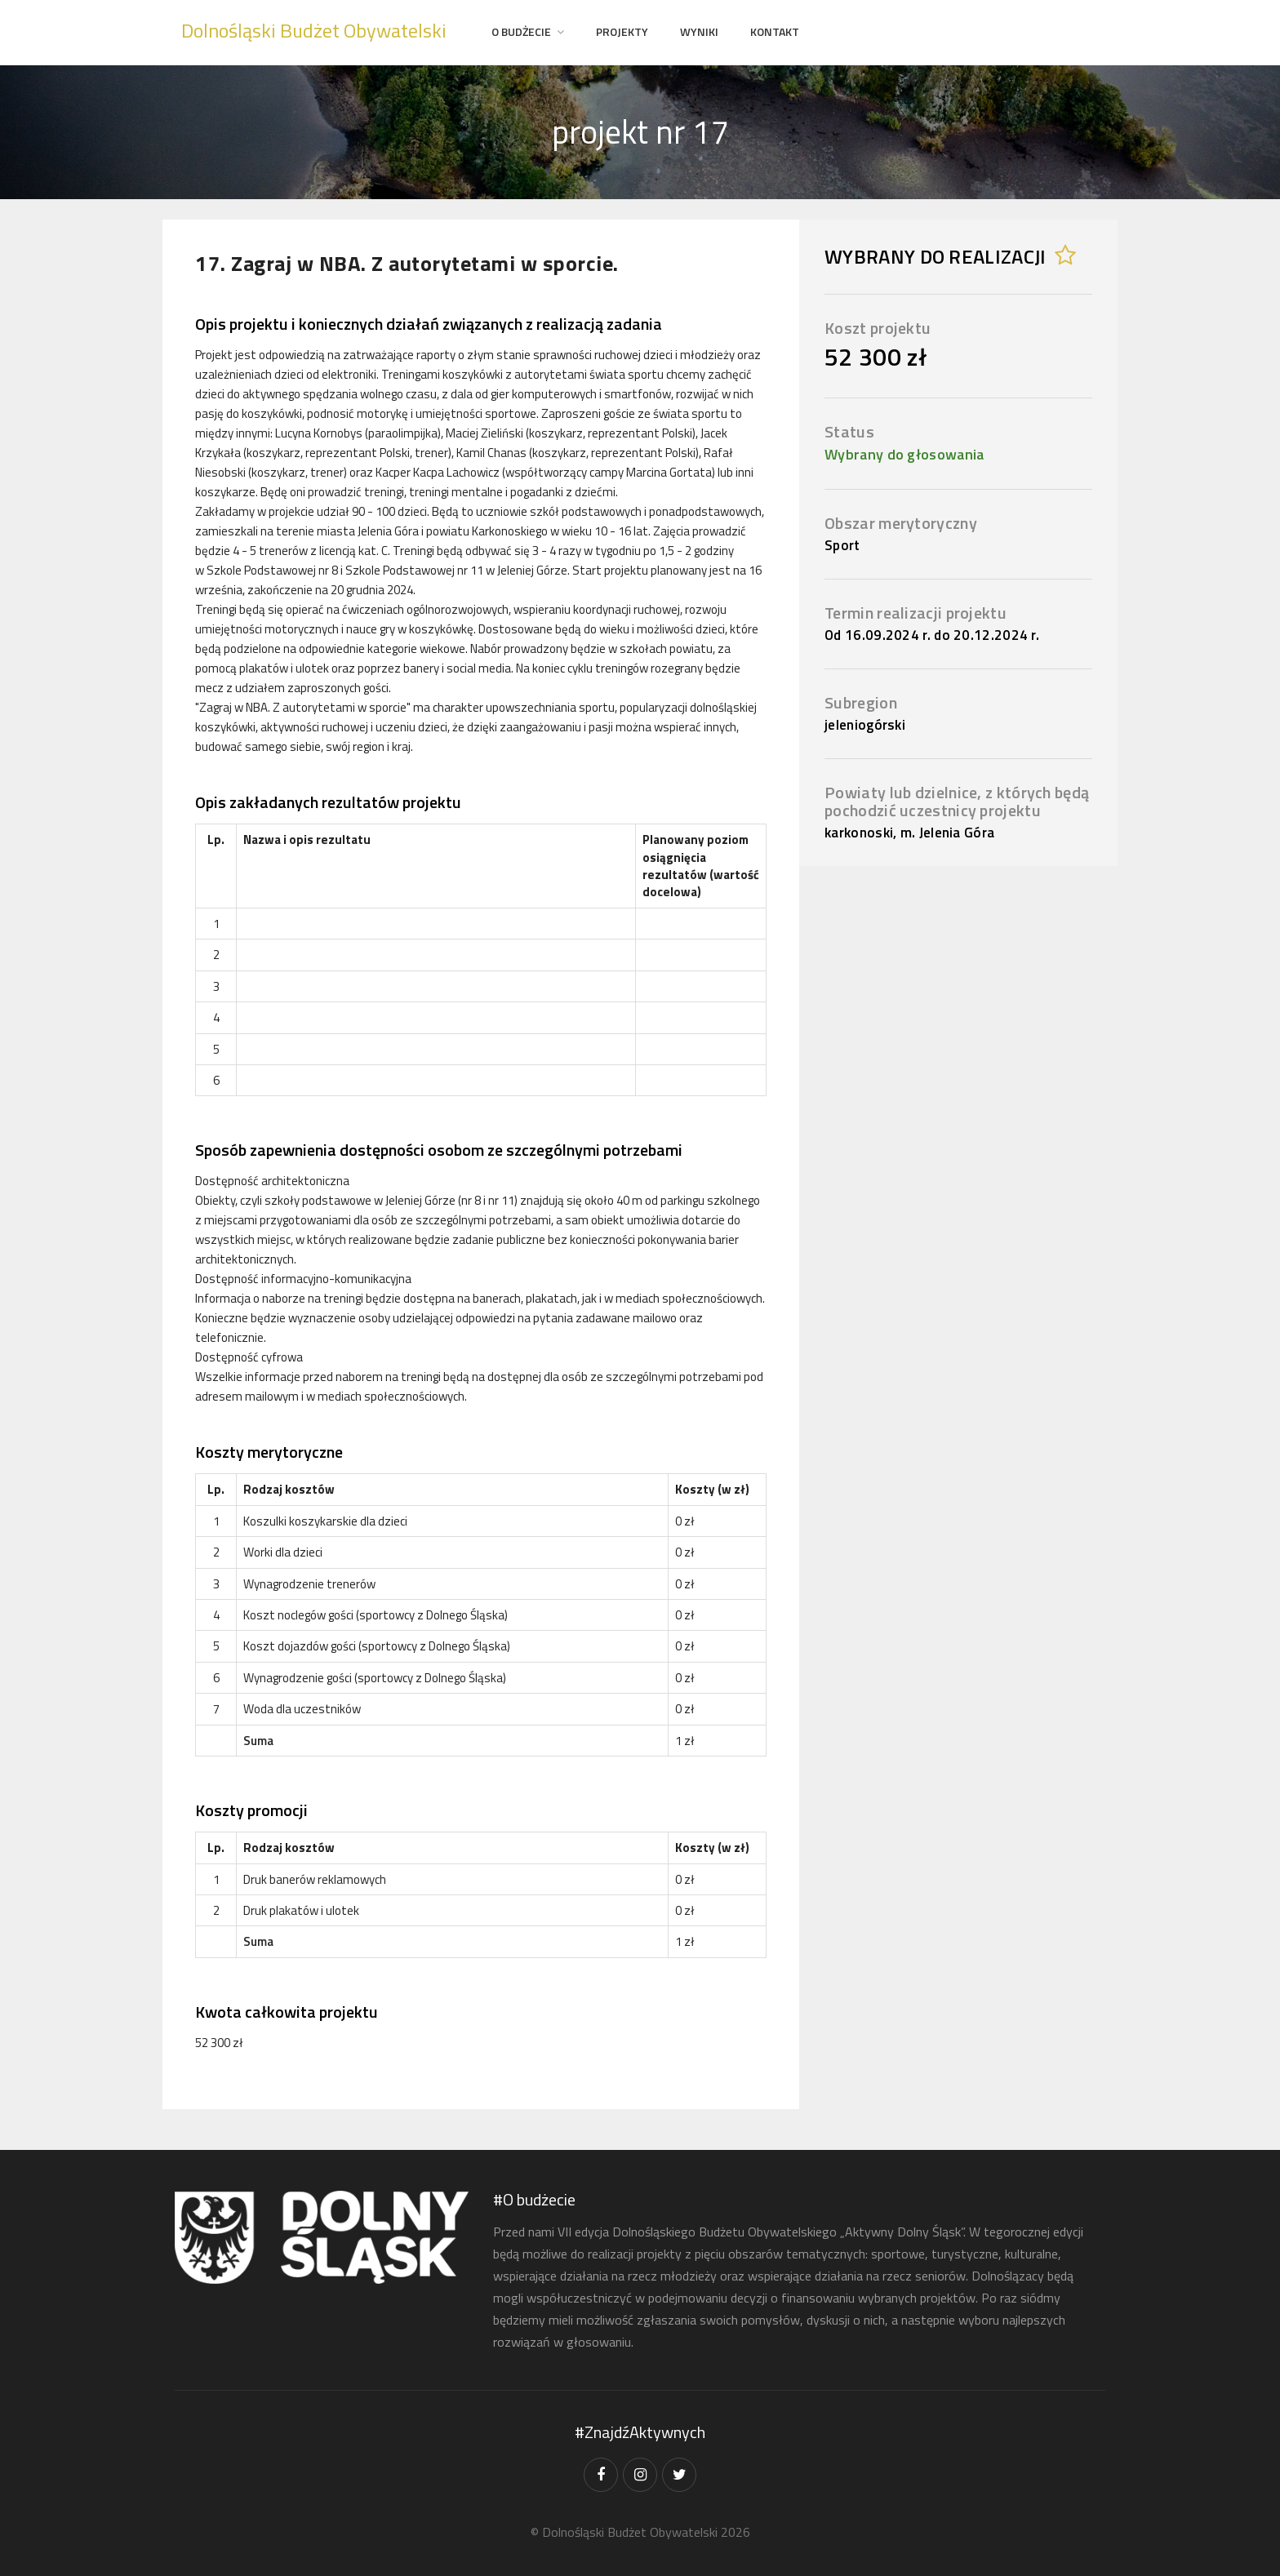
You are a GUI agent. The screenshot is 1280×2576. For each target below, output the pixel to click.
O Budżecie (521, 31)
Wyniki (699, 31)
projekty (622, 31)
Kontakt (774, 31)
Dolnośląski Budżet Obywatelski (314, 30)
